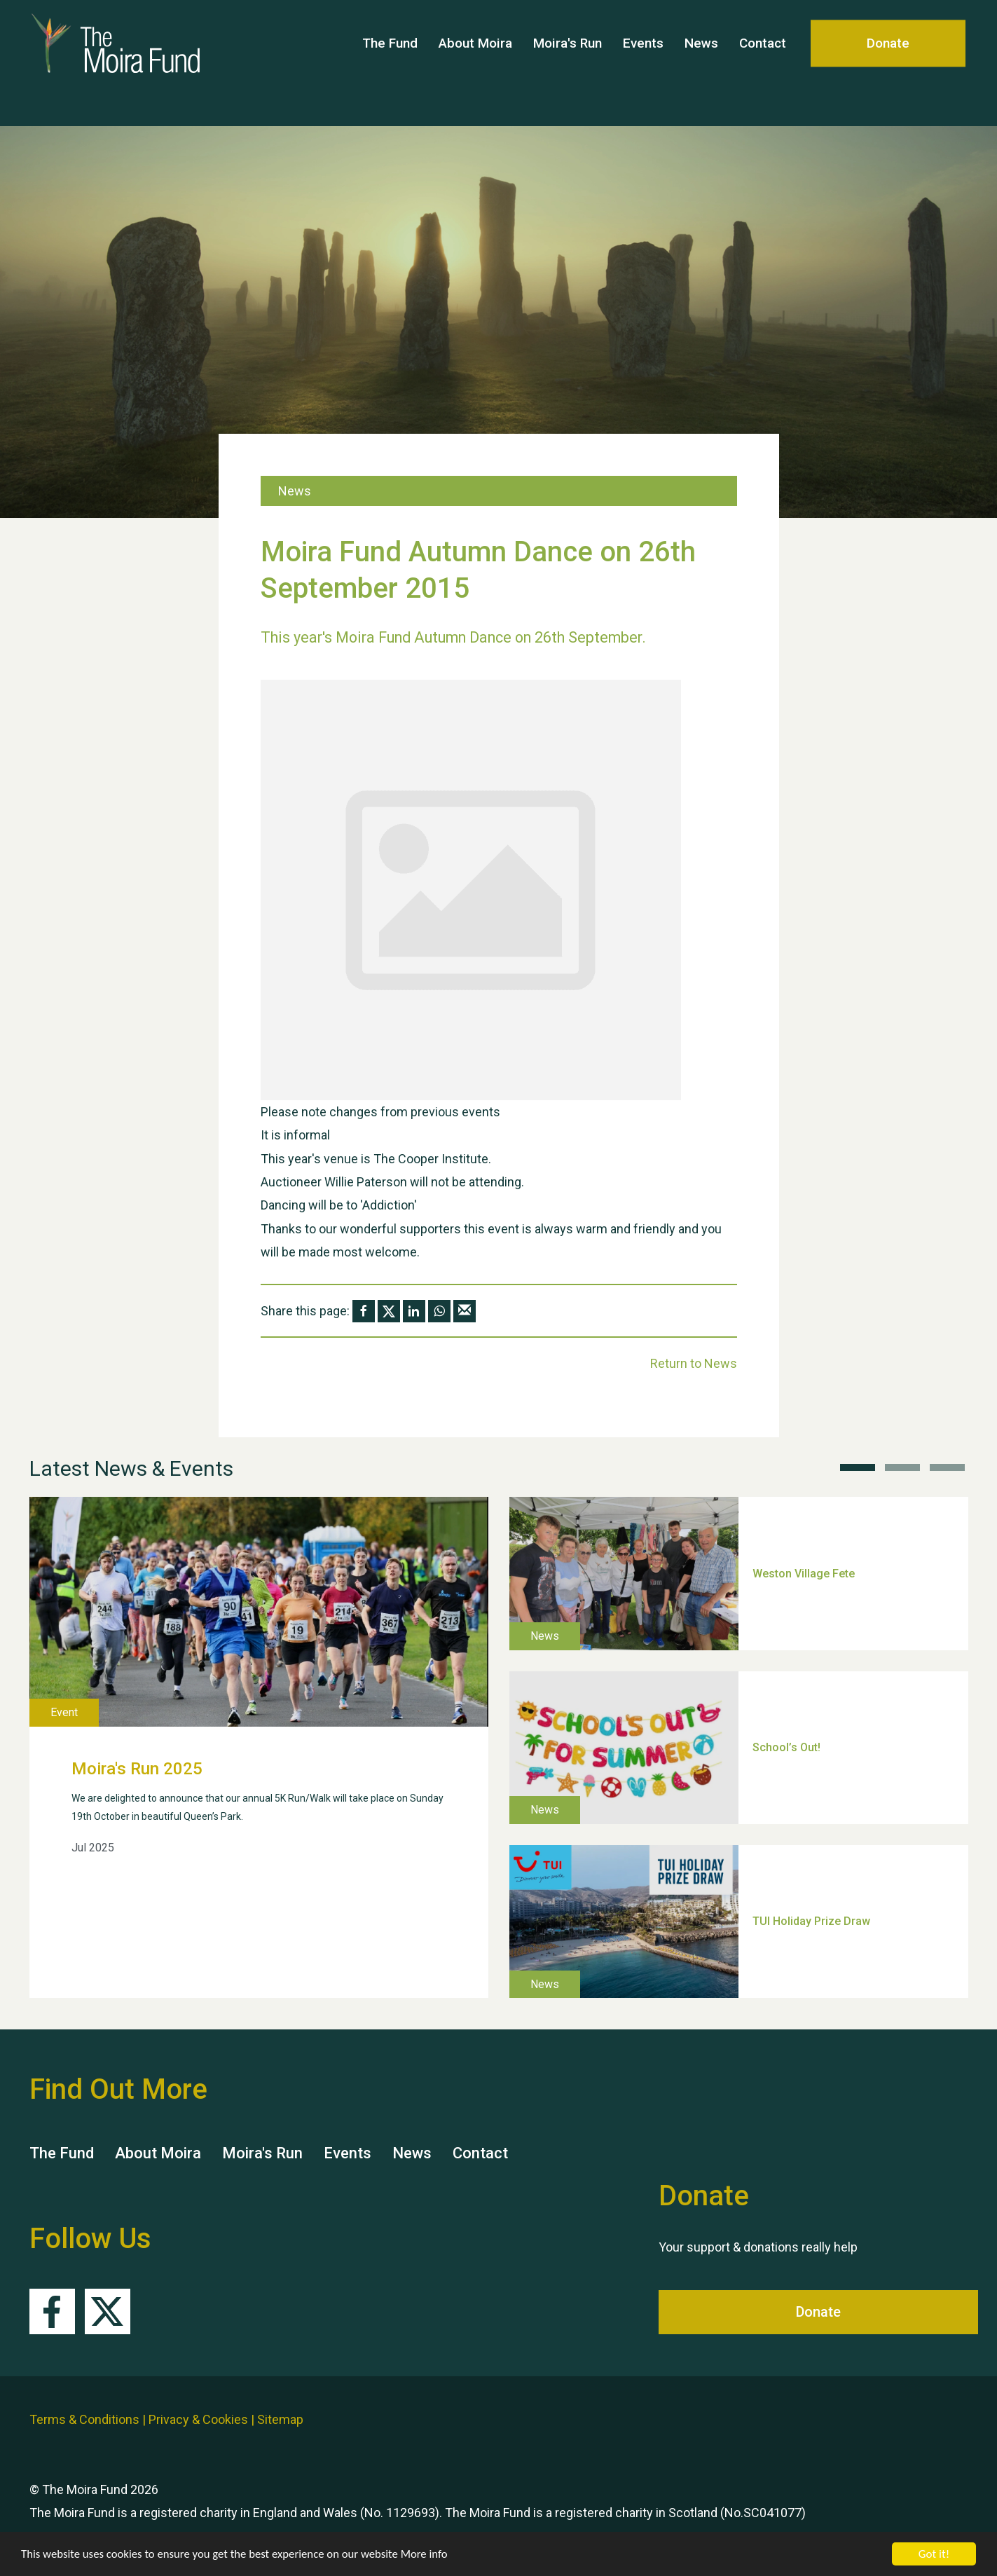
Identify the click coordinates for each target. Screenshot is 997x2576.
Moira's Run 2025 (136, 1769)
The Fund (390, 63)
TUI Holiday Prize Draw (811, 1921)
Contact (762, 63)
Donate (888, 63)
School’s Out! (786, 1746)
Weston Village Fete (803, 1573)
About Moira (475, 63)
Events (643, 63)
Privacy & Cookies (198, 2419)
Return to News (693, 1363)
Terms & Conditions (84, 2419)
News (701, 63)
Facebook (52, 2311)
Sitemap (280, 2419)
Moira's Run (567, 63)
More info (431, 2554)
